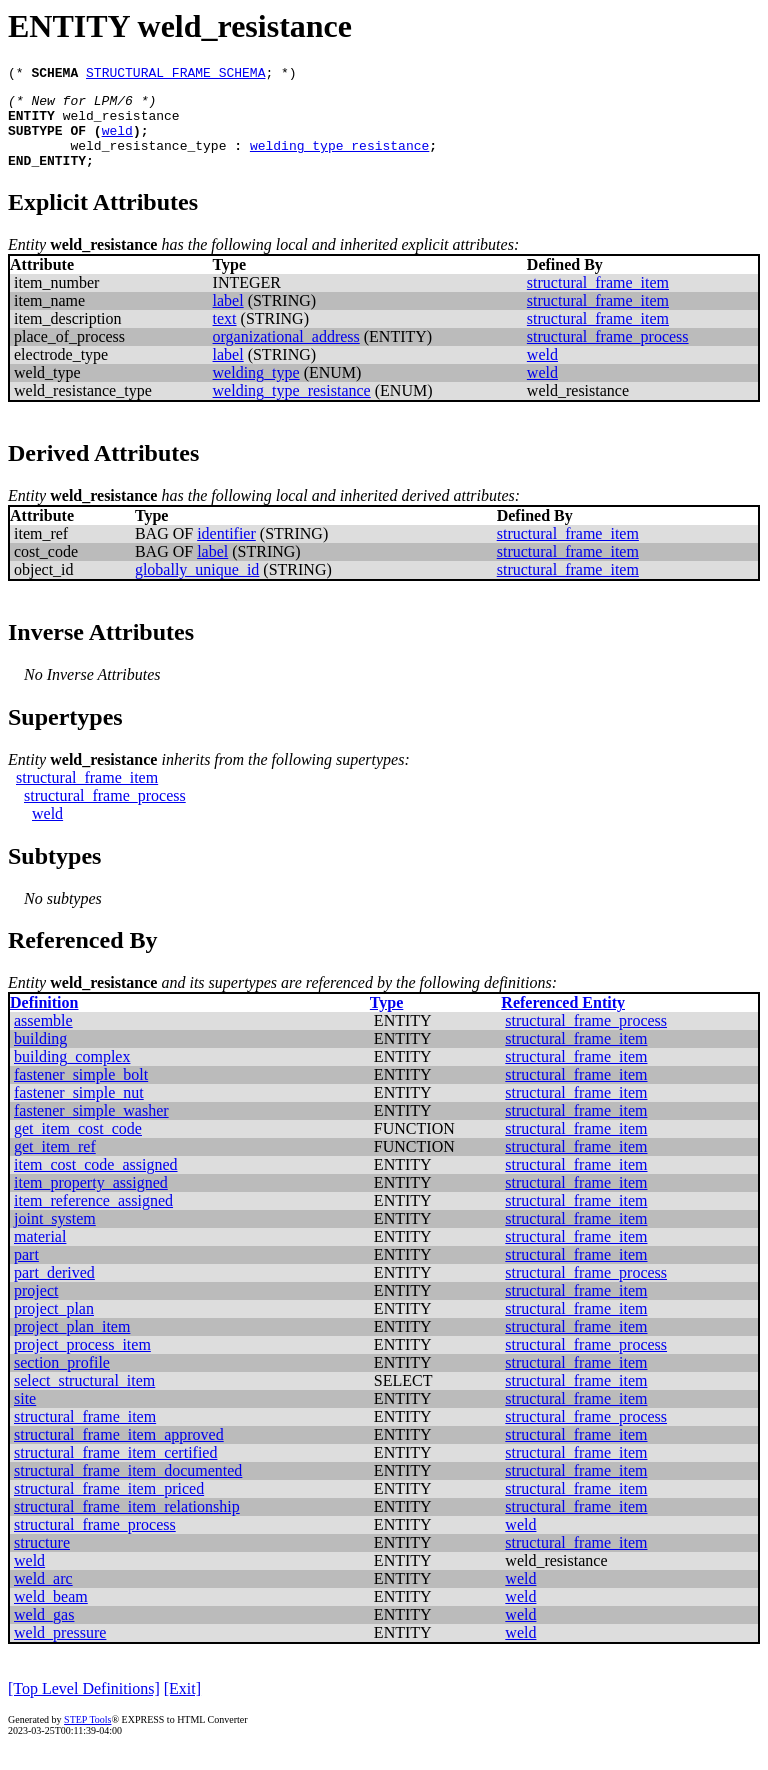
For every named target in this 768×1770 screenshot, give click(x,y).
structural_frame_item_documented (128, 1488)
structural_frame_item (598, 300)
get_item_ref (55, 1164)
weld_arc (43, 1596)
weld (117, 142)
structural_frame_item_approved (119, 1452)
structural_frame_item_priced (109, 1506)
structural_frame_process (608, 354)
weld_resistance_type (148, 160)
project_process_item (82, 1362)
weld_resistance (121, 124)
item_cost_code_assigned (96, 1182)
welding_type (256, 390)
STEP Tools (87, 1737)
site (25, 1416)
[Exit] (182, 1706)
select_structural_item (84, 1398)
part (26, 1272)
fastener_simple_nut (79, 1110)
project (36, 1308)
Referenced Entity (563, 1020)
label (228, 318)
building (40, 1056)
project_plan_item (72, 1344)
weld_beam (51, 1614)
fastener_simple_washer (91, 1128)
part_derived (54, 1290)
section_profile (62, 1380)
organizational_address (286, 354)
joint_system (55, 1236)
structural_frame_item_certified (115, 1470)
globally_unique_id (197, 587)
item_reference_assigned (93, 1218)
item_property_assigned (91, 1200)
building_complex (72, 1074)
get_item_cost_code (78, 1146)
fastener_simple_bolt (81, 1092)
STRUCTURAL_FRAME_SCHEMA (175, 75)
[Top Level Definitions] (84, 1706)
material (40, 1254)
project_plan (54, 1326)
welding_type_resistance (339, 160)
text (225, 336)
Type (386, 1020)
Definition (44, 1020)
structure (42, 1560)
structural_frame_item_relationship (127, 1524)
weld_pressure (60, 1650)
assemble (43, 1038)
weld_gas (44, 1632)
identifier (226, 551)
